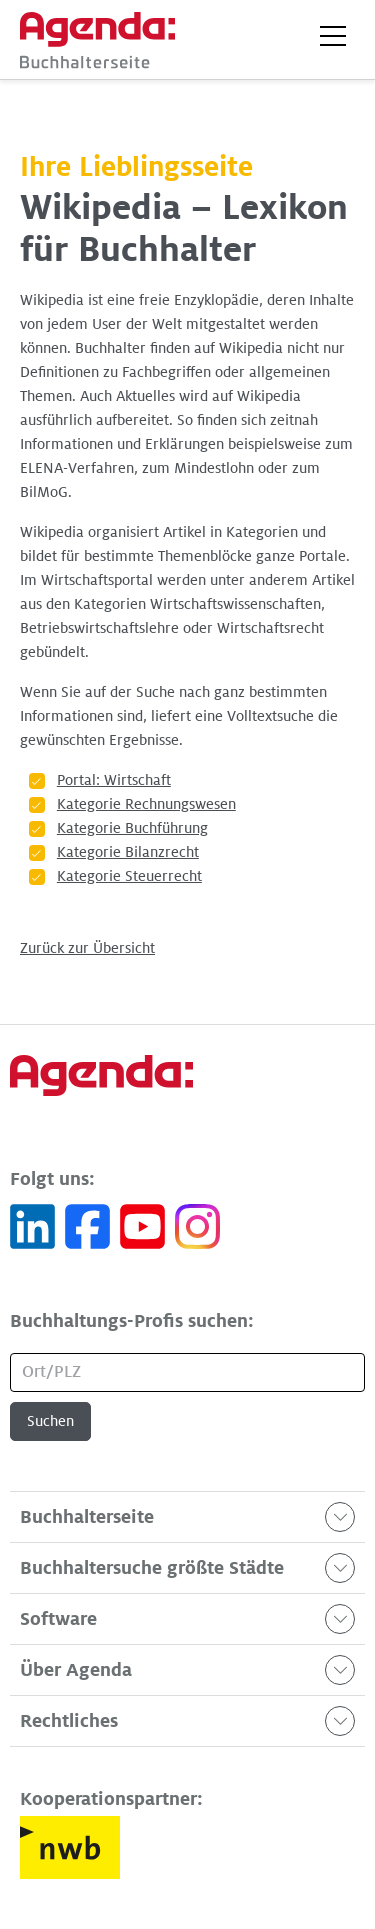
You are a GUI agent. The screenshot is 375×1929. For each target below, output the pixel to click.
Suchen (50, 1421)
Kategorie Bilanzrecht (128, 852)
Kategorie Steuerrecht (129, 876)
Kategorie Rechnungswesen (146, 804)
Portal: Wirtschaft (114, 780)
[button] (333, 36)
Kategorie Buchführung (132, 828)
